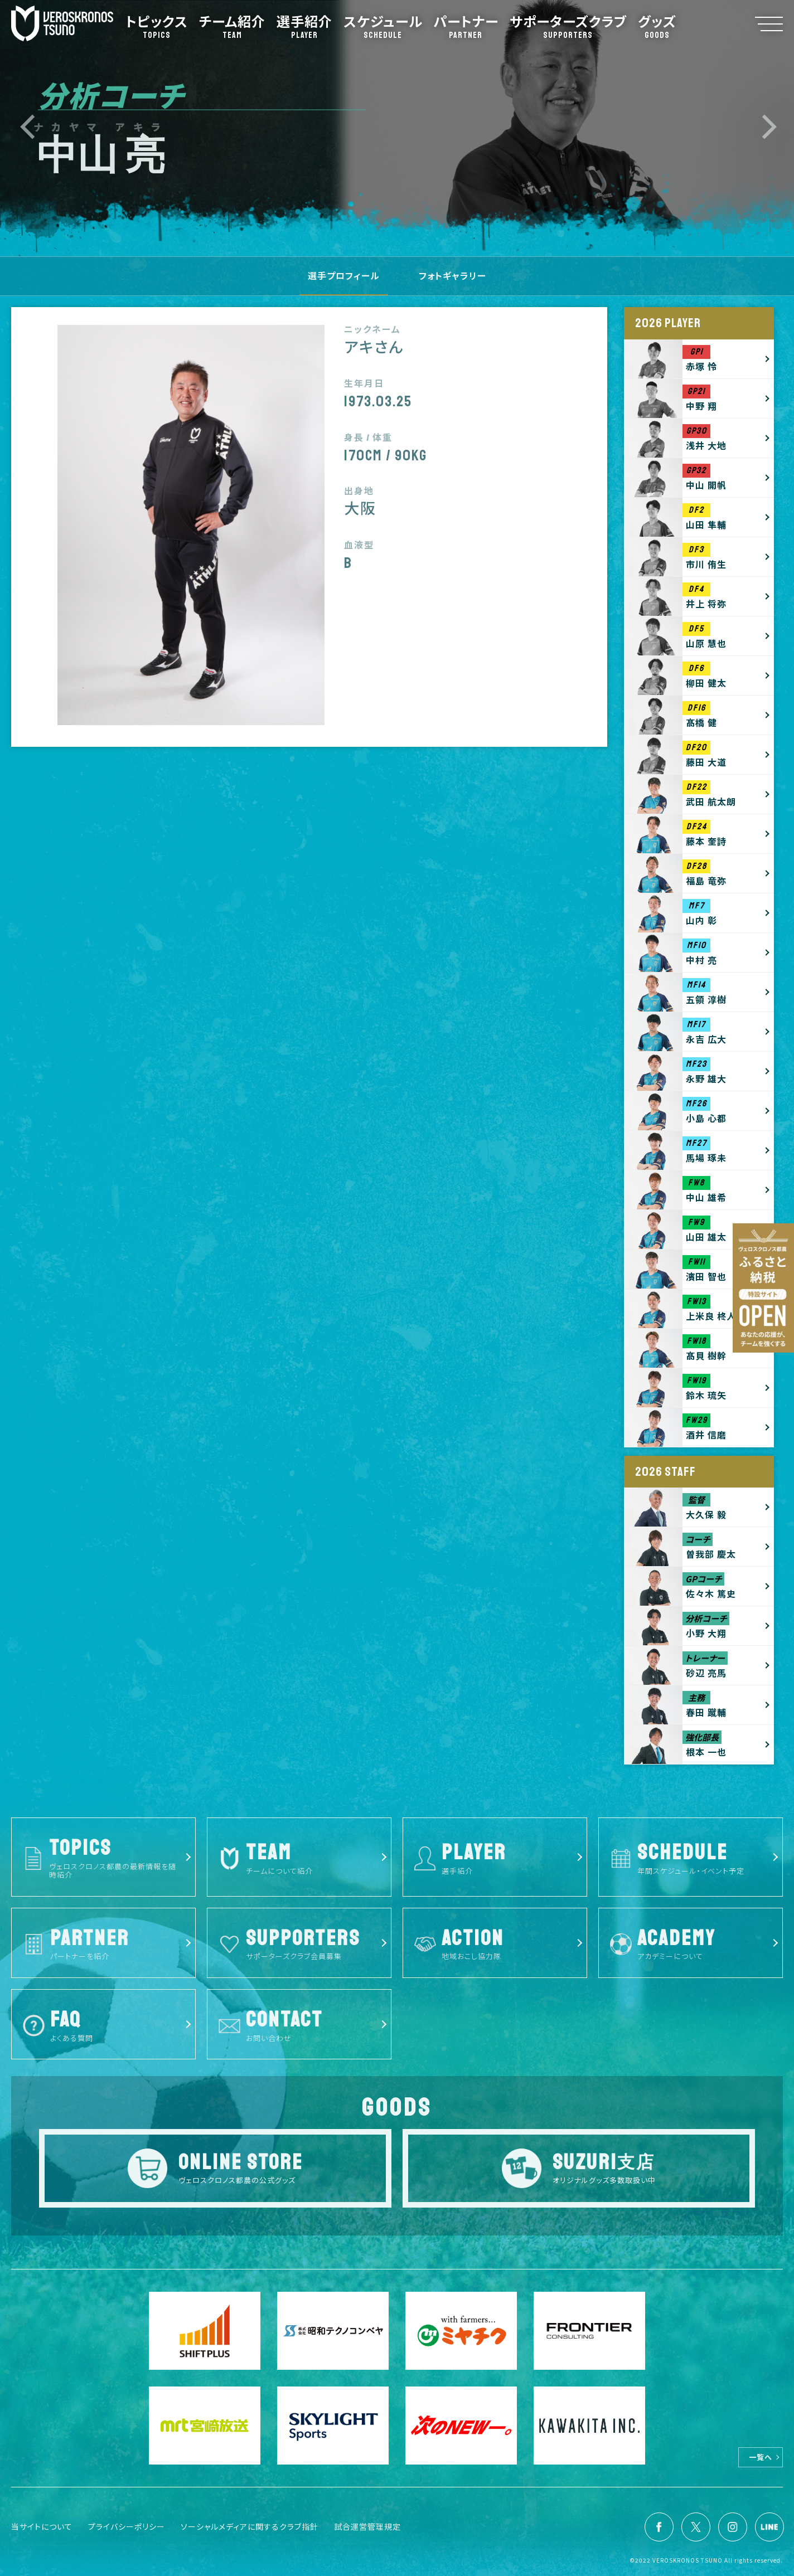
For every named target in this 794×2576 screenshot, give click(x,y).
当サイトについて (41, 2526)
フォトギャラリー (452, 275)
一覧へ (760, 2457)
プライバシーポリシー (126, 2526)
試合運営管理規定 (367, 2526)
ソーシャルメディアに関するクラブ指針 (249, 2526)
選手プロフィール (344, 275)
